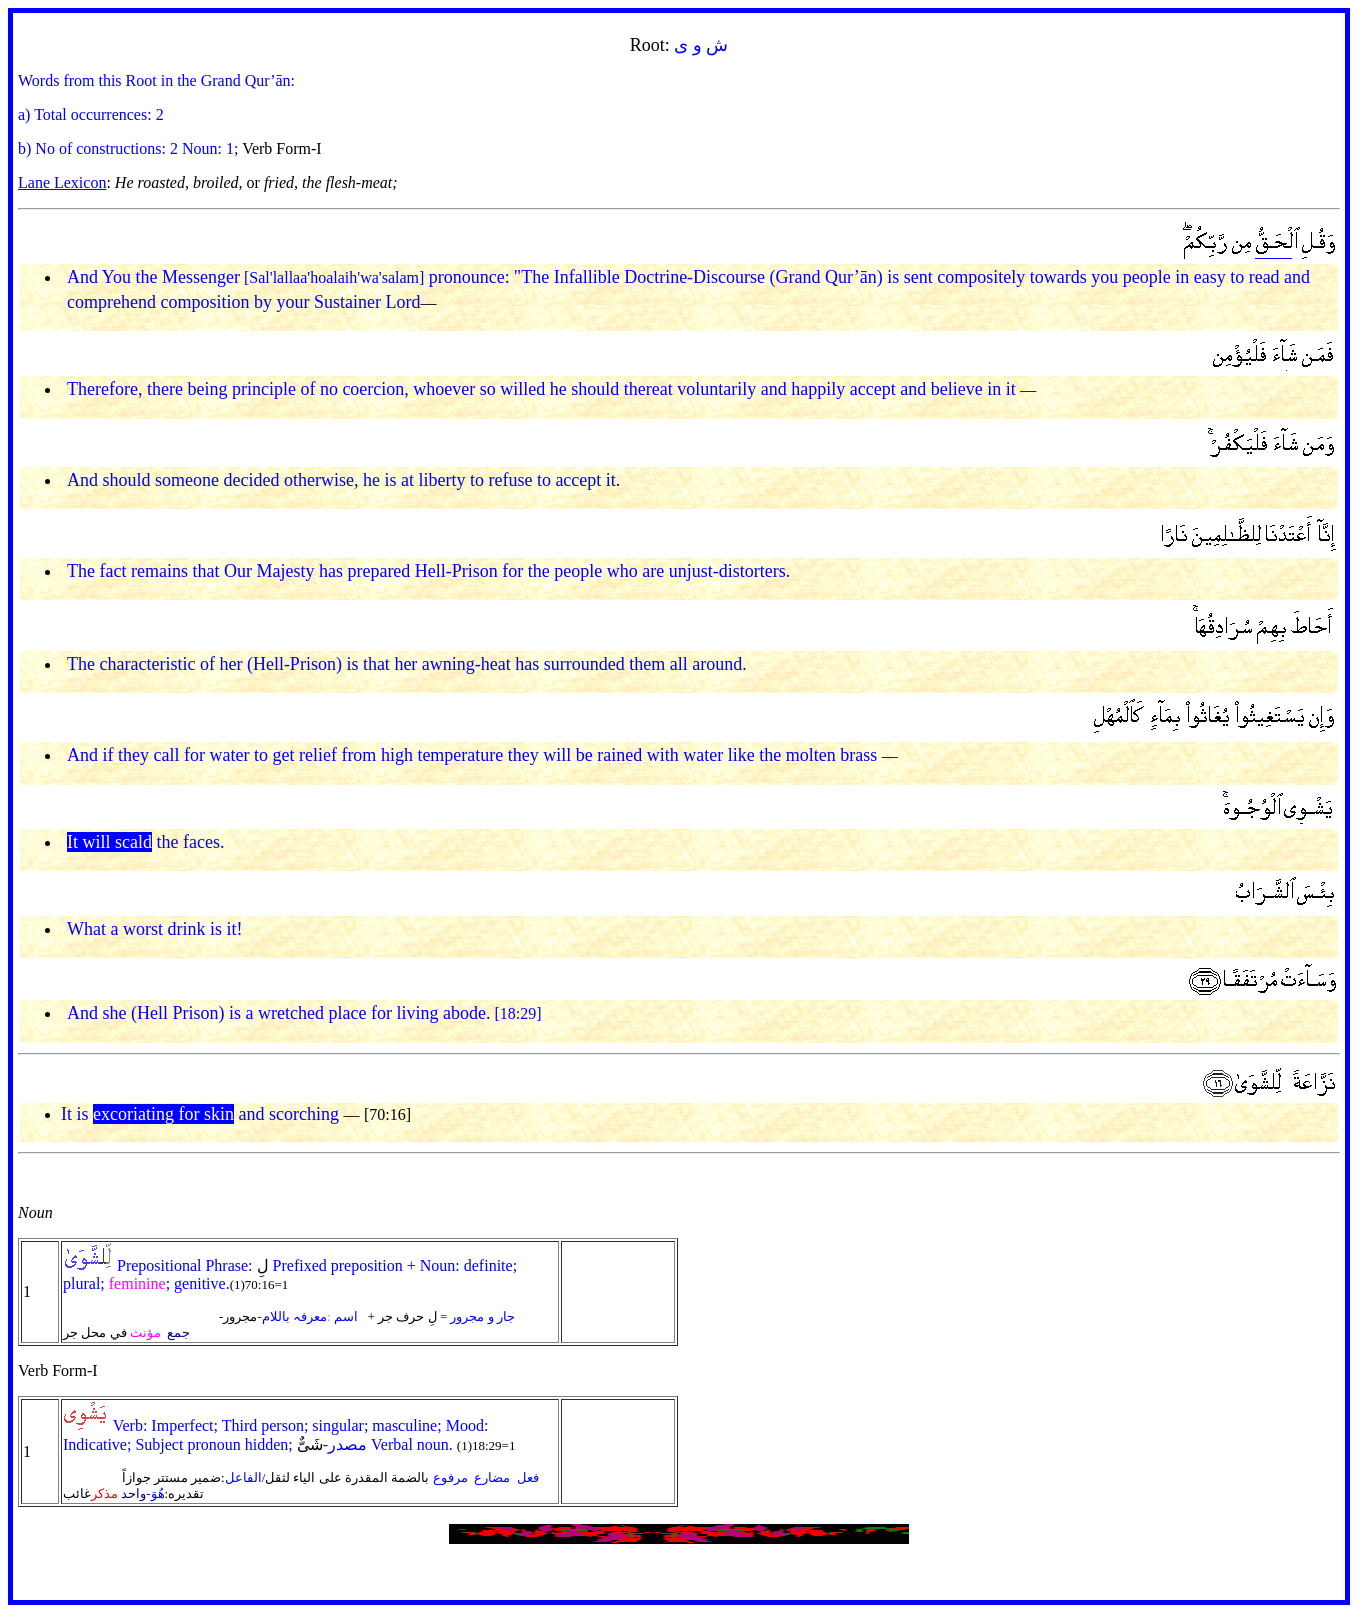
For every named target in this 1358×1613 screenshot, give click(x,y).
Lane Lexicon (62, 182)
